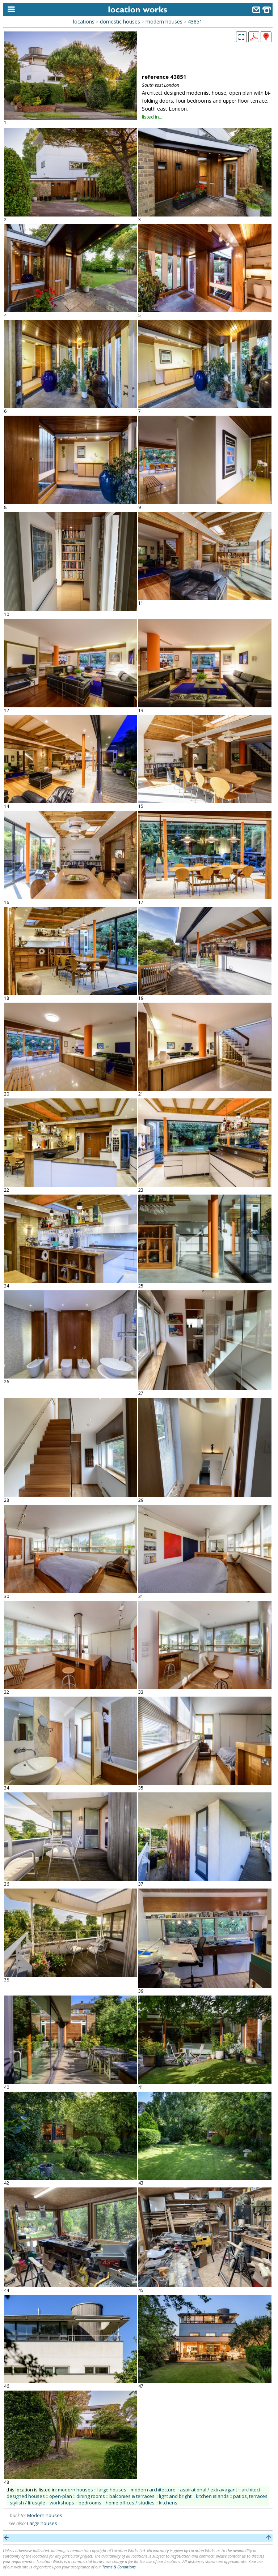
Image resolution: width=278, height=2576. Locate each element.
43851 (195, 21)
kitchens (168, 2502)
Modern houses (44, 2515)
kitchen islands (212, 2496)
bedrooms (90, 2502)
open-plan (60, 2496)
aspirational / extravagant (208, 2489)
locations (83, 21)
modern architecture (153, 2489)
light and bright (175, 2496)
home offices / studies (130, 2502)
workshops (62, 2502)
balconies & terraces (132, 2496)
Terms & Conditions (119, 2566)
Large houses (42, 2523)
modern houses (164, 21)
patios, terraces (250, 2496)
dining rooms (90, 2496)
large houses (111, 2489)
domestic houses (120, 21)
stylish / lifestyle (27, 2502)
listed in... (152, 116)
